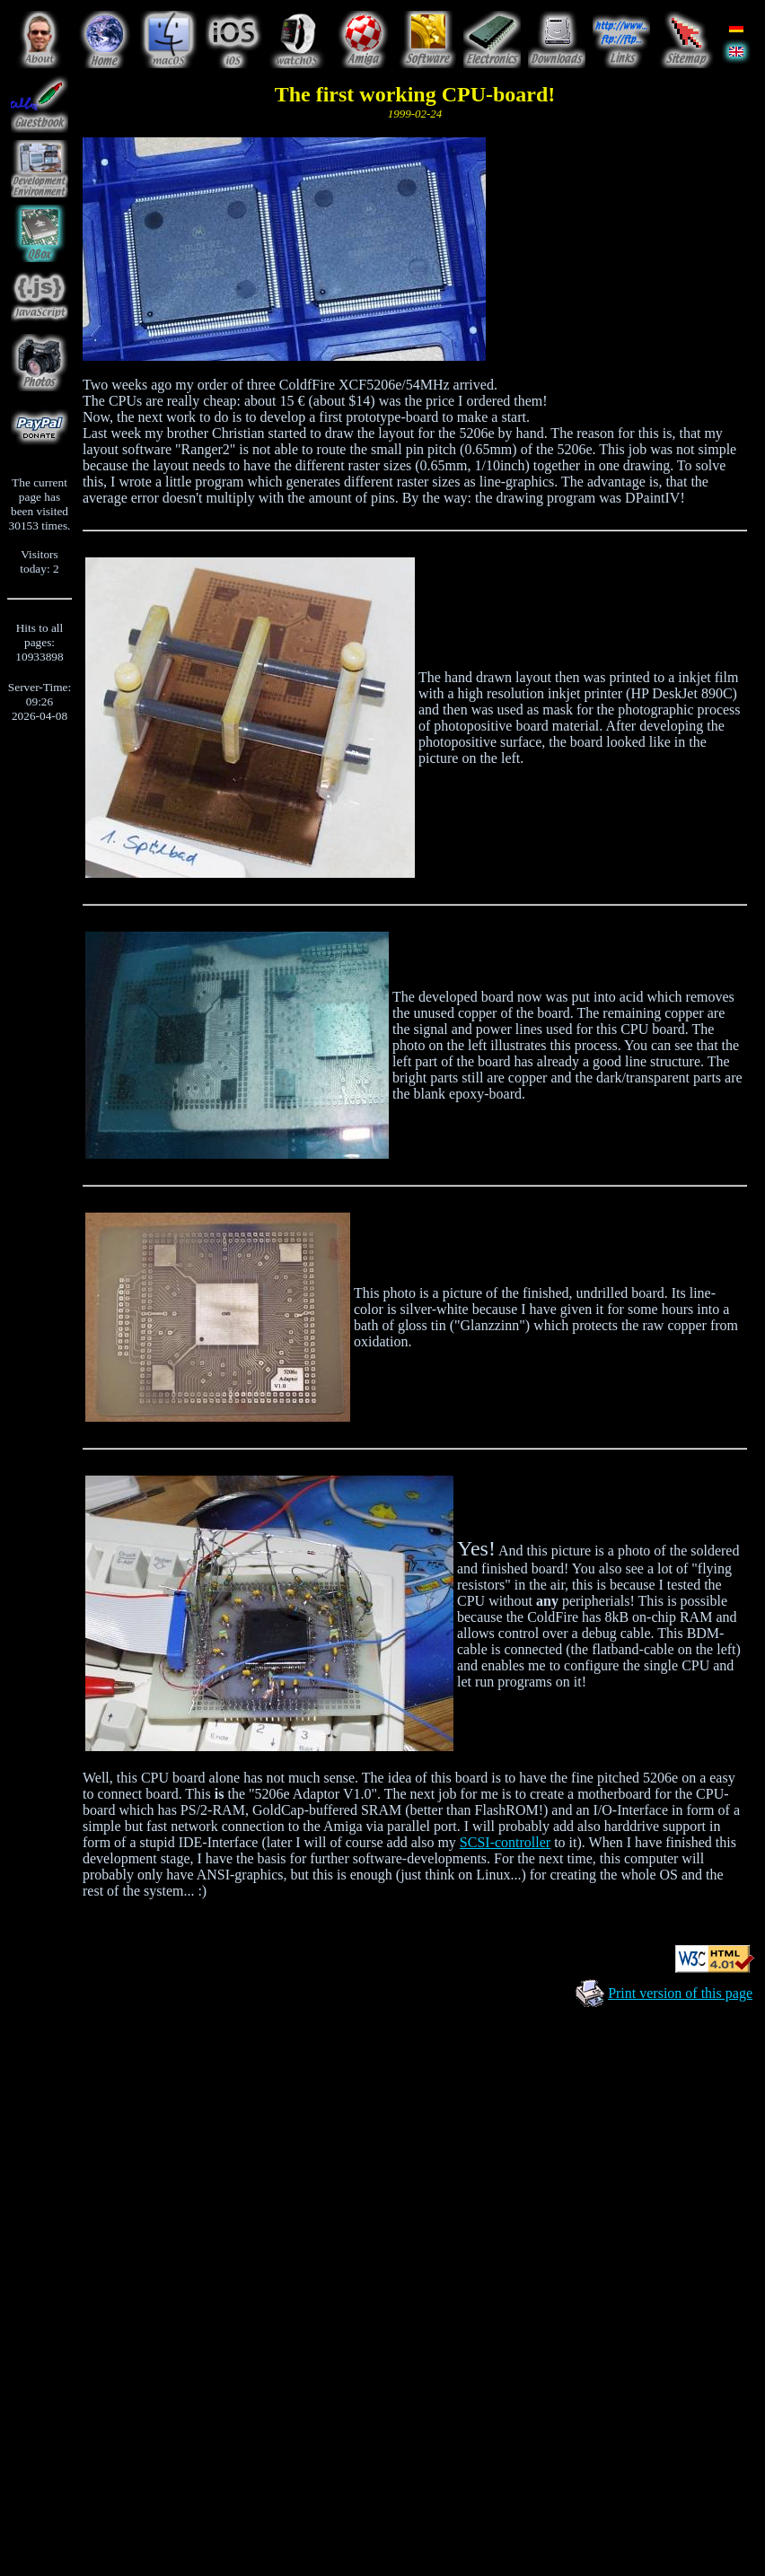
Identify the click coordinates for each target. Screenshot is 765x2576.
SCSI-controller (505, 1842)
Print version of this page (680, 1993)
